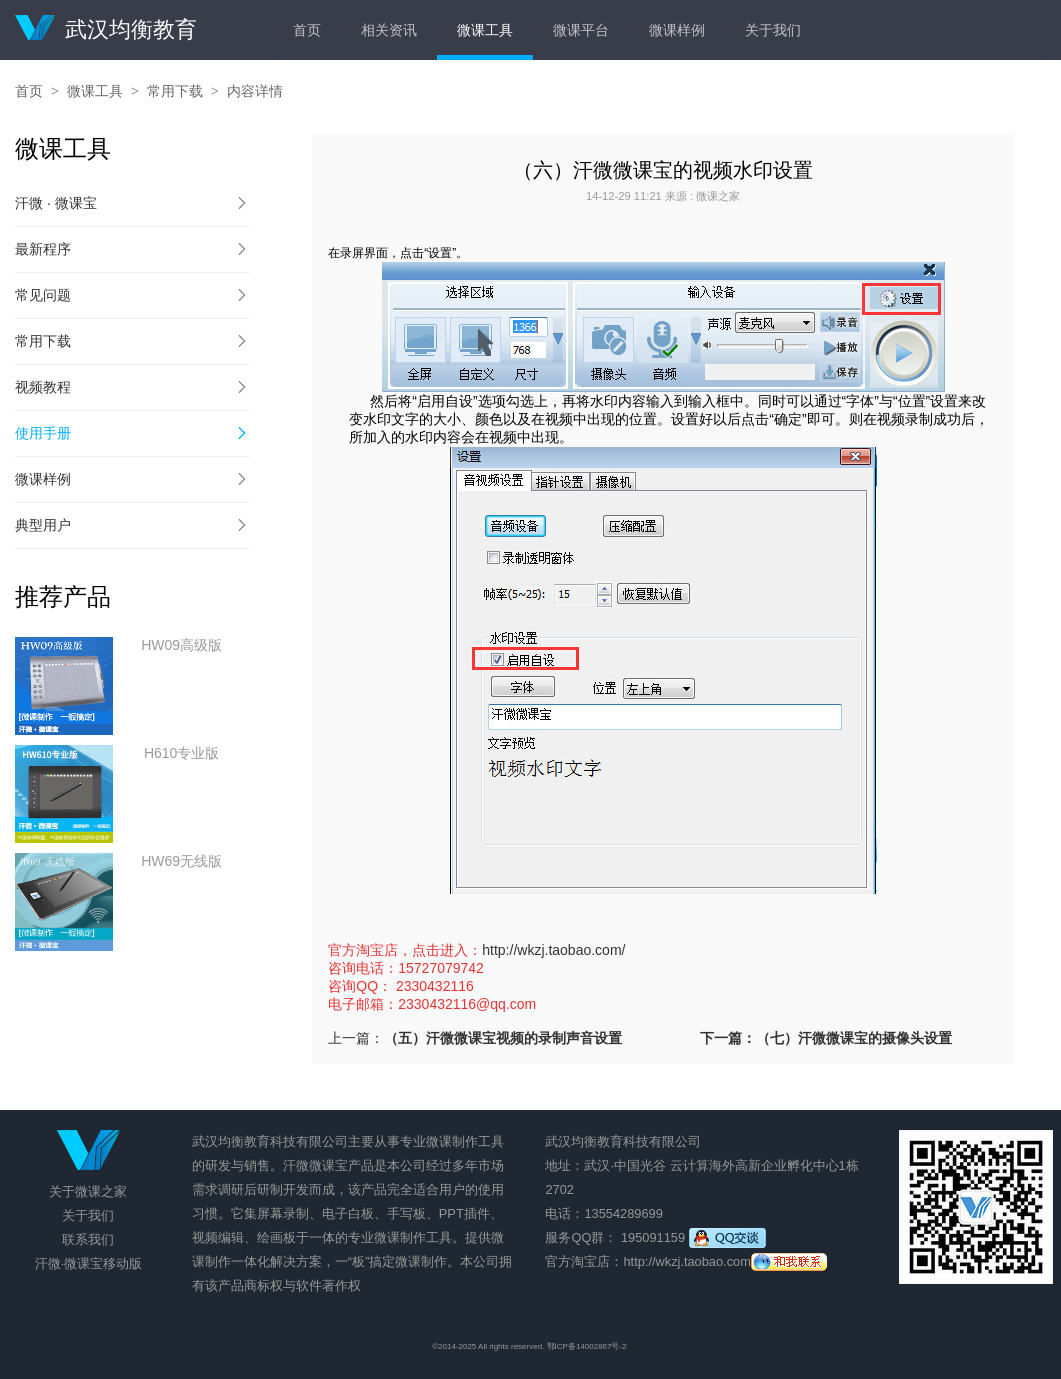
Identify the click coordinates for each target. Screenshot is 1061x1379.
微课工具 (485, 30)
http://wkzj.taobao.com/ (553, 950)
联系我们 (88, 1239)
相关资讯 (389, 30)
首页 (307, 30)
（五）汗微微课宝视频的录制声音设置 (503, 1038)
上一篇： (356, 1038)
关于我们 (773, 30)
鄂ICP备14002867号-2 (587, 1346)
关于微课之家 (88, 1191)
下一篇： (826, 1038)
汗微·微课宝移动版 (89, 1263)
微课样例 (677, 30)
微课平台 (581, 30)
